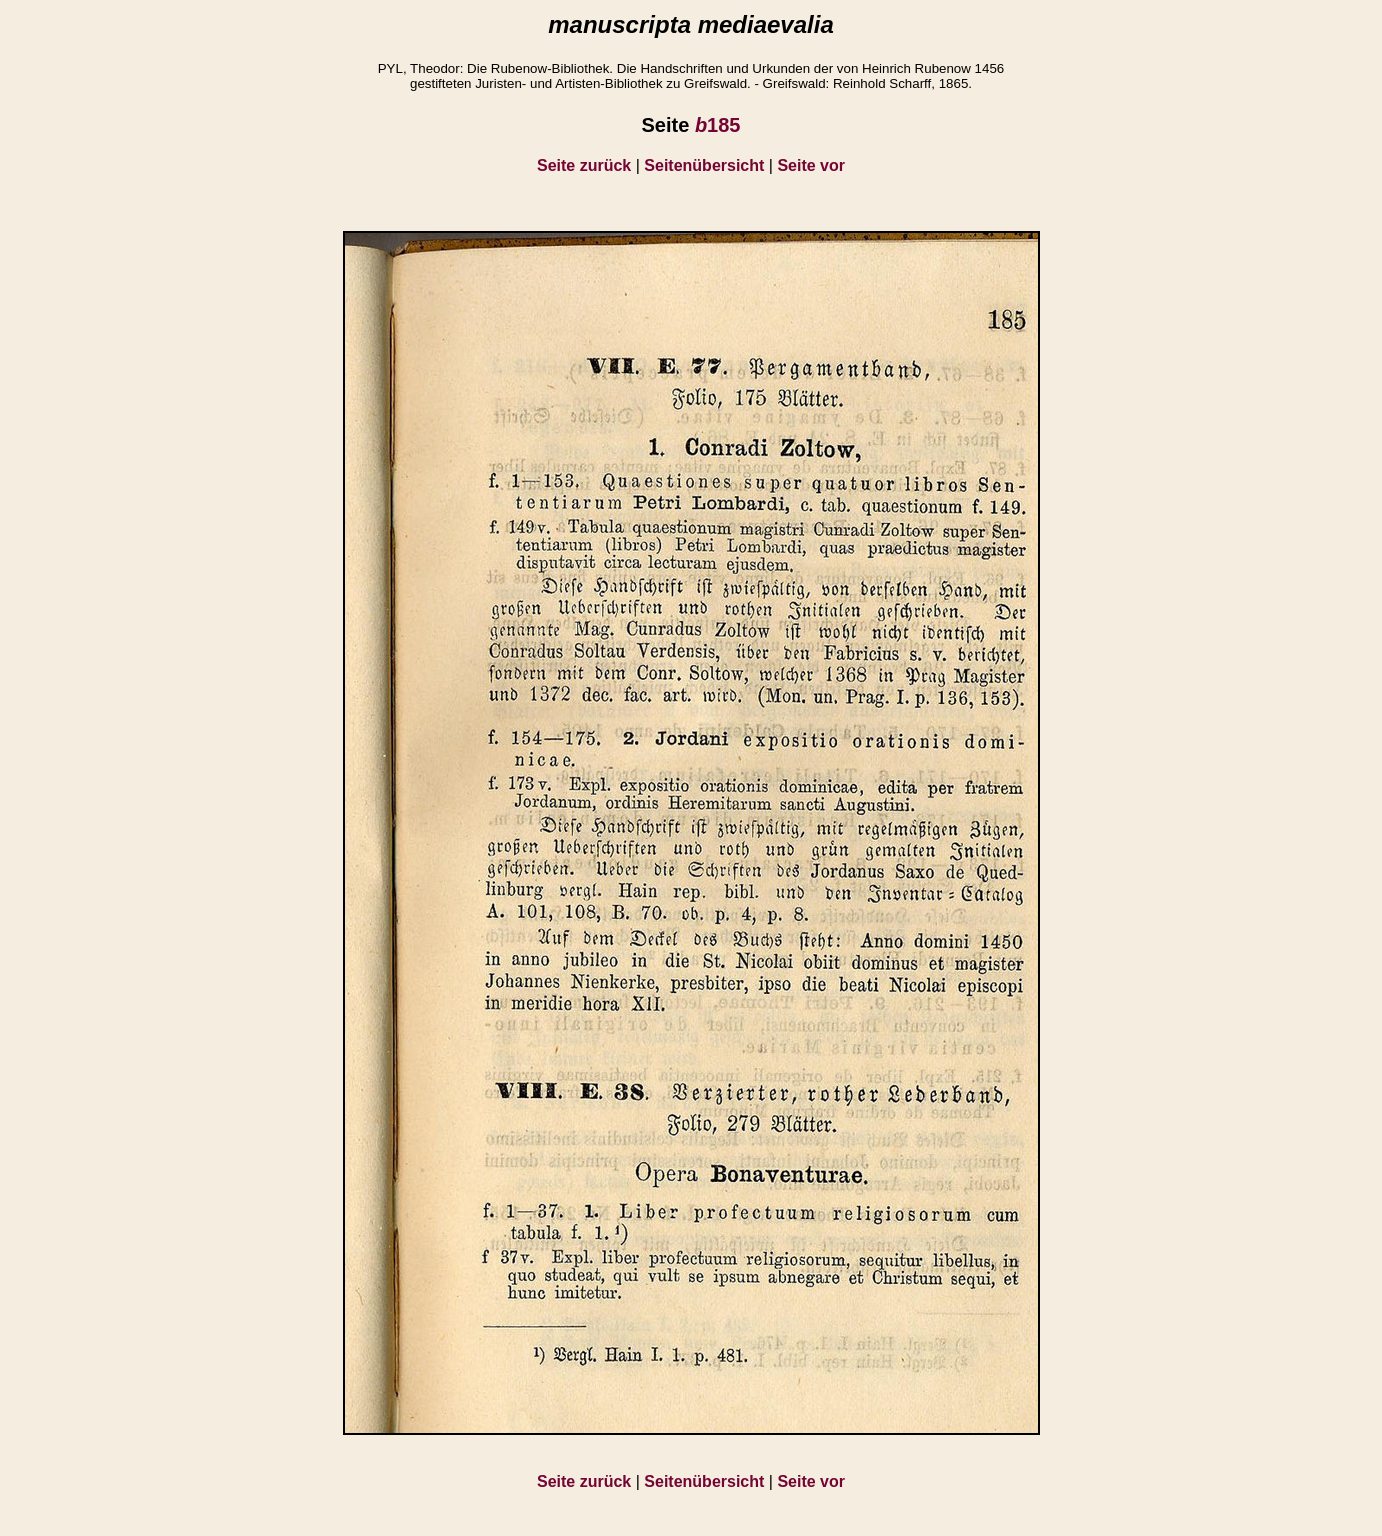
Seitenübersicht (704, 165)
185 (718, 125)
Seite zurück (584, 165)
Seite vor (811, 165)
